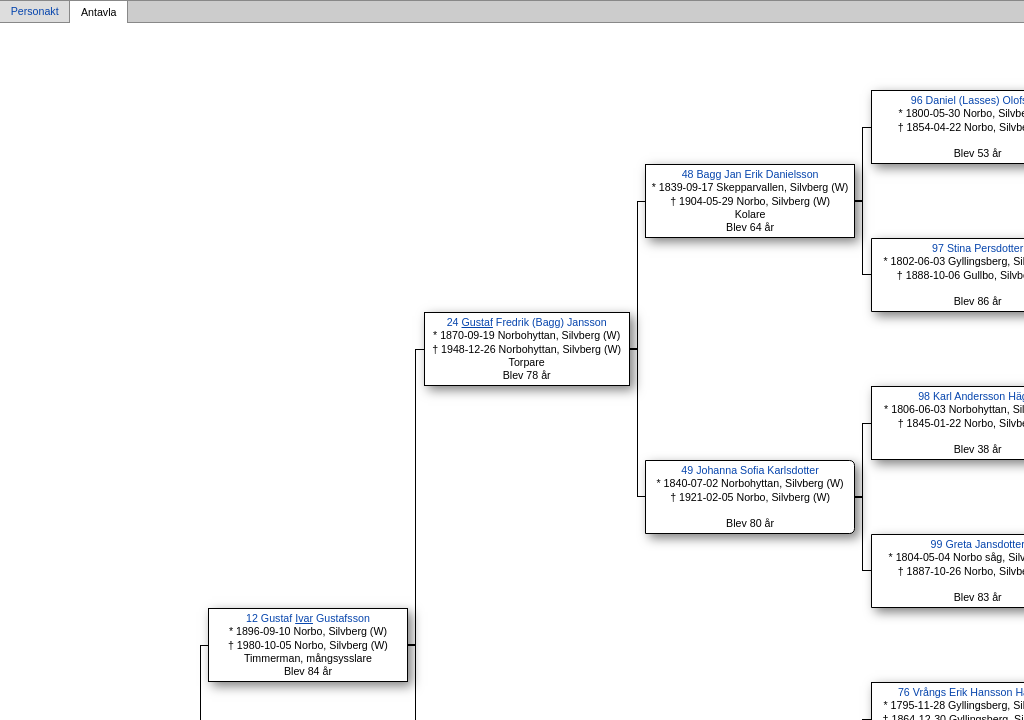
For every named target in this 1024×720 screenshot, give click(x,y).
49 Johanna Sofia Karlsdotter (749, 470)
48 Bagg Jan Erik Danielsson (750, 174)
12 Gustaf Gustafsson (308, 618)
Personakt (35, 12)
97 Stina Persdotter (977, 248)
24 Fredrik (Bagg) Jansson (527, 322)
